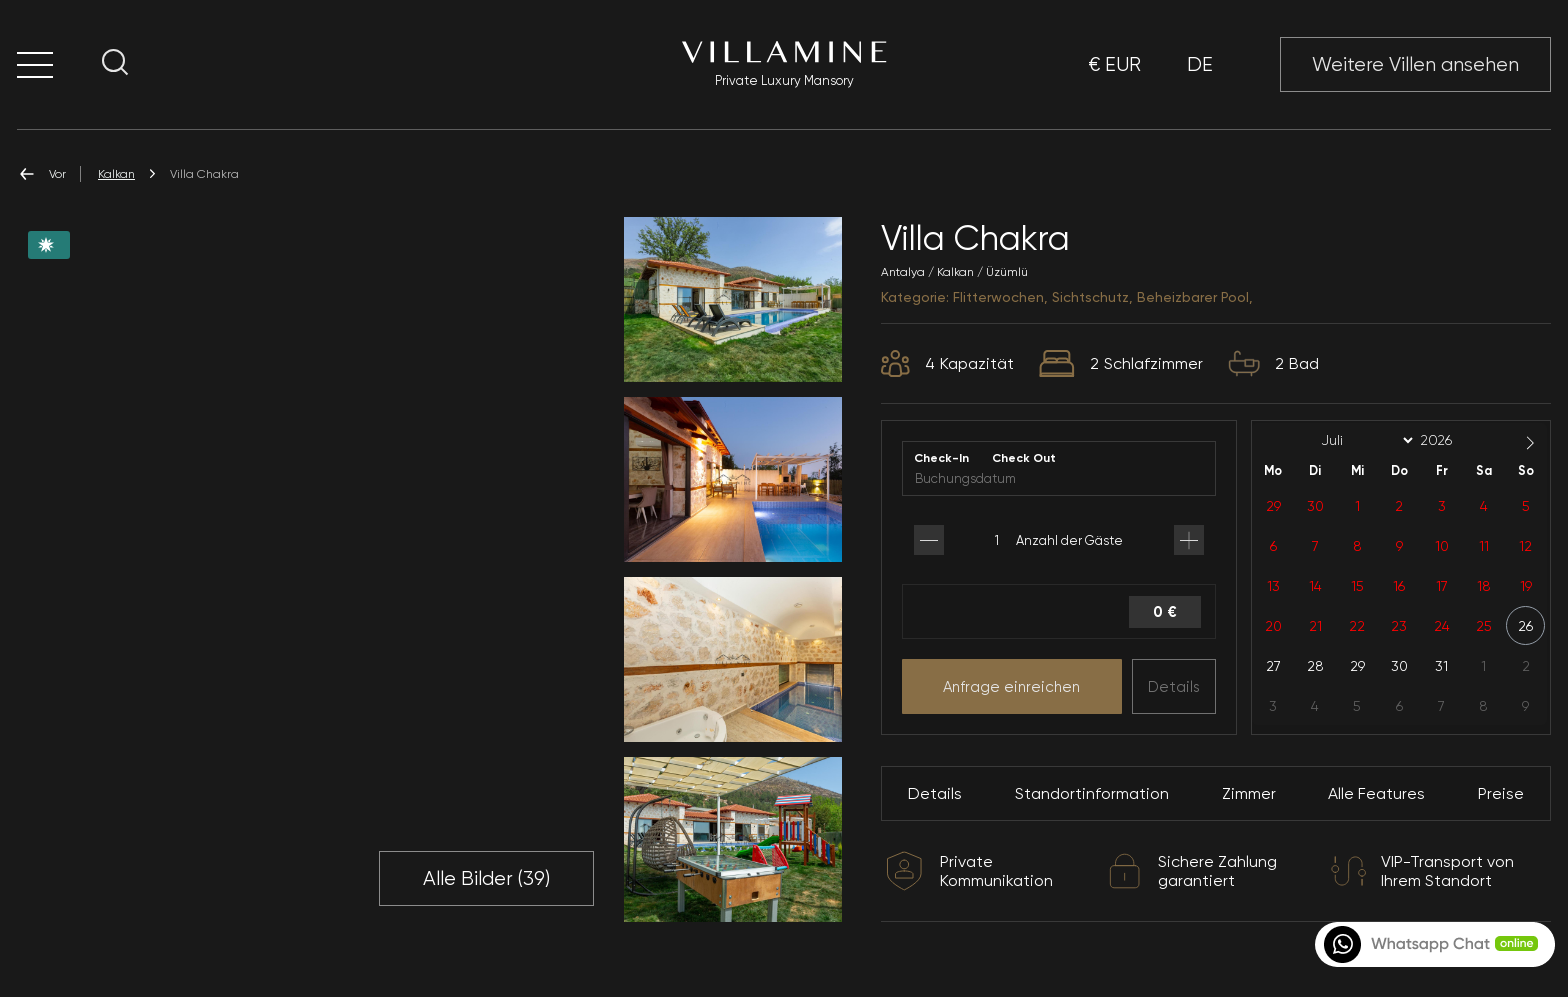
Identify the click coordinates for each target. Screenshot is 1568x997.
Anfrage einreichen (1011, 687)
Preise (1501, 793)
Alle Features (1376, 793)
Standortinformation (1092, 793)
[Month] (1364, 441)
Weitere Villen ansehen (1415, 64)
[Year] (1452, 440)
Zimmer (1249, 793)
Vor (41, 174)
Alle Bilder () (486, 879)
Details (1174, 687)
